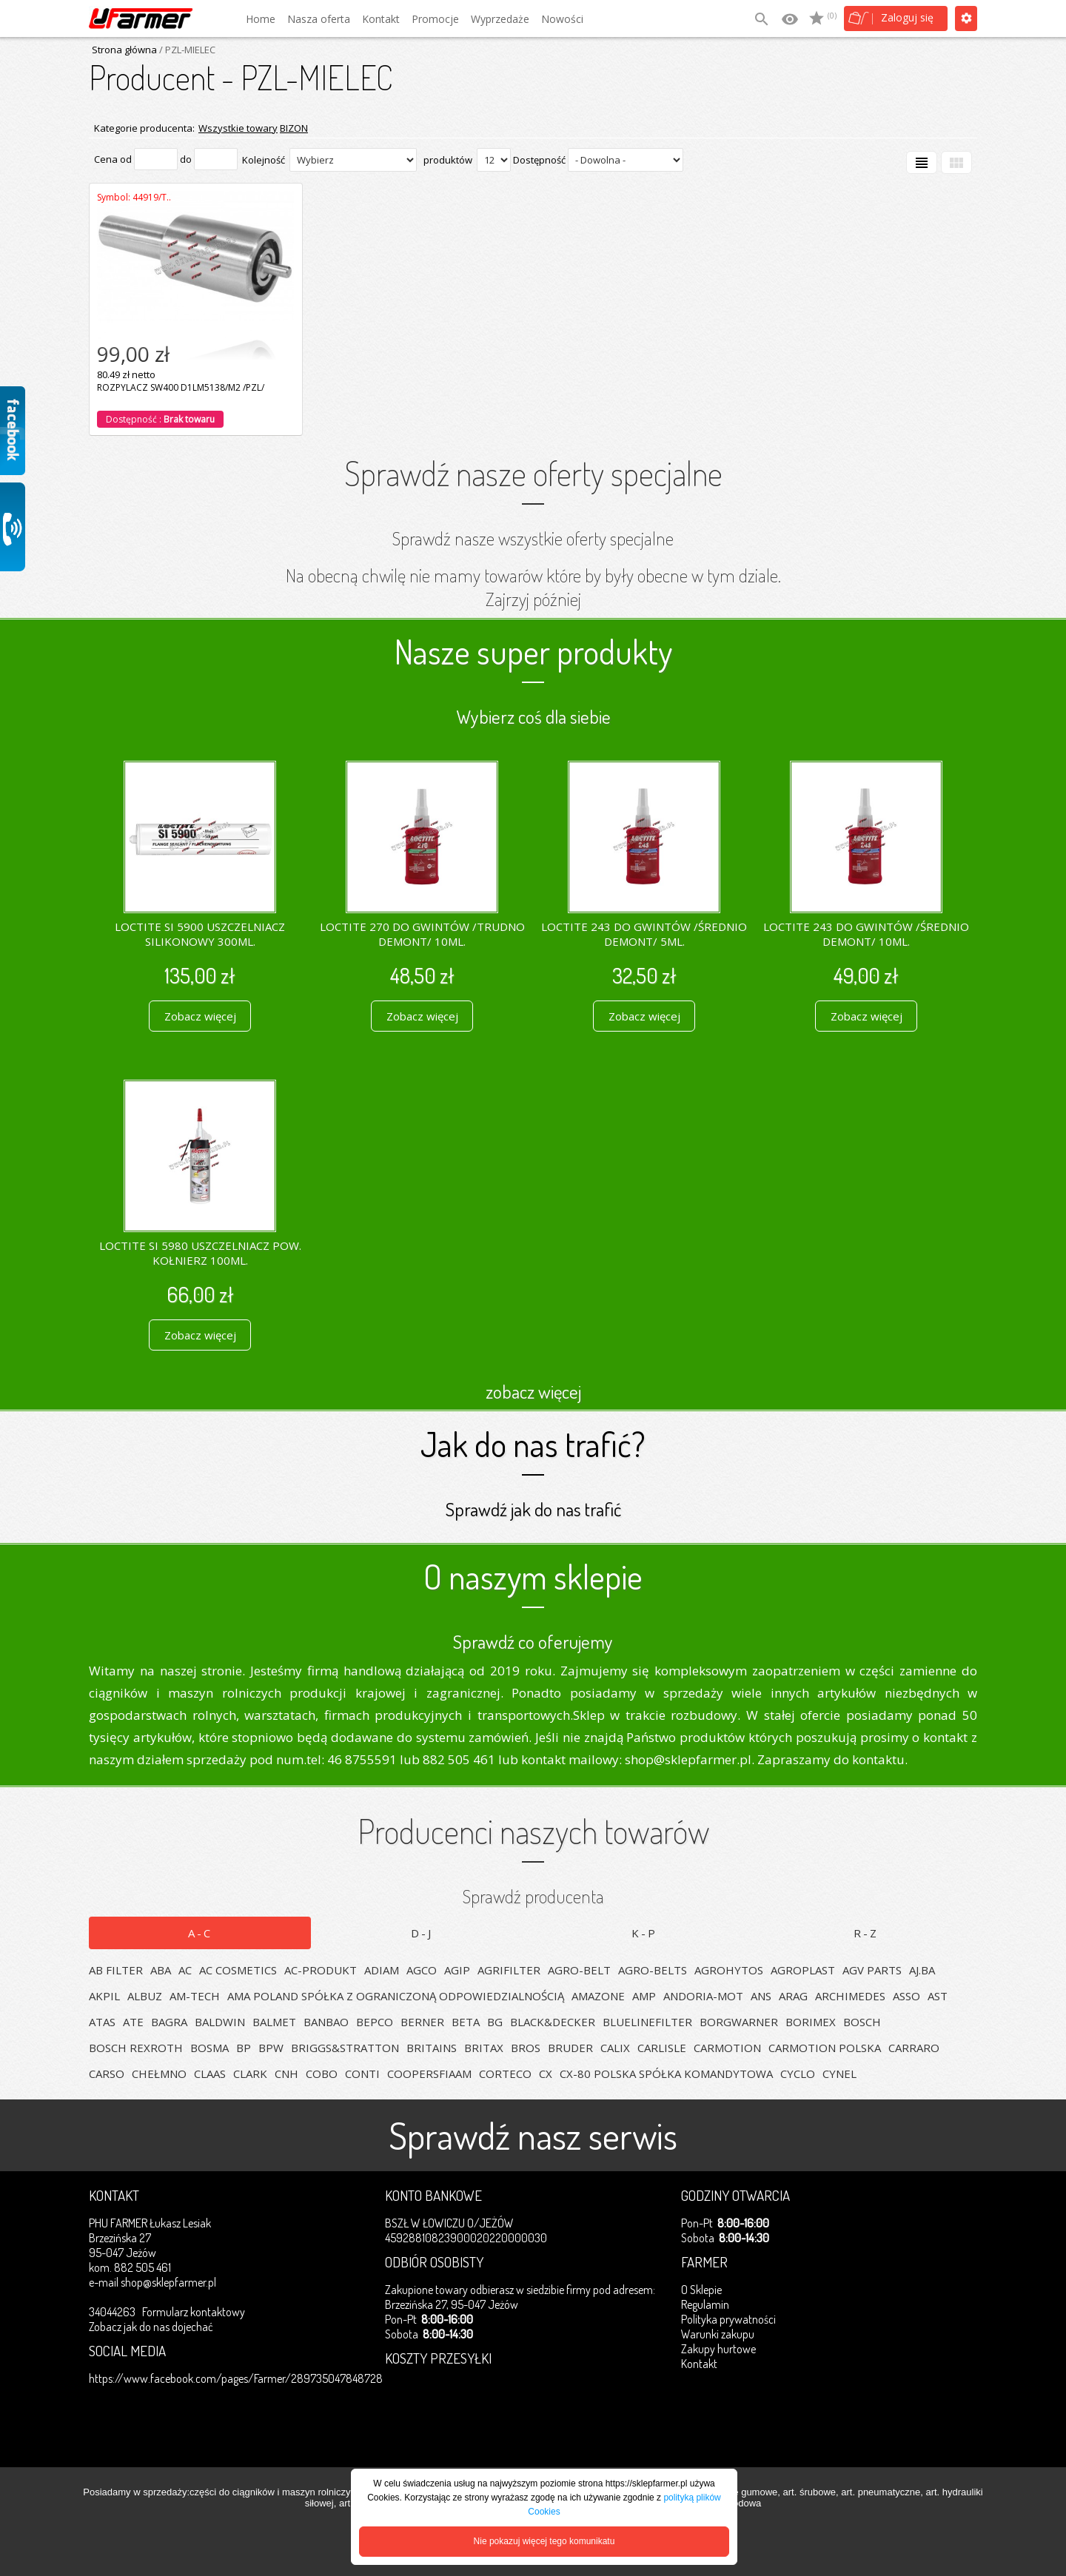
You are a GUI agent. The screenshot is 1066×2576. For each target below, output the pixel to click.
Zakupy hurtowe (718, 2348)
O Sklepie (701, 2289)
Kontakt (381, 19)
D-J (422, 1933)
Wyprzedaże (500, 19)
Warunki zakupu (717, 2334)
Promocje (435, 19)
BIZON (294, 128)
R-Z (866, 1933)
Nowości (562, 19)
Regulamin (705, 2304)
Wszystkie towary (238, 128)
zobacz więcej (533, 1391)
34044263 (112, 2311)
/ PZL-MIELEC (186, 49)
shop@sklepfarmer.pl (168, 2282)
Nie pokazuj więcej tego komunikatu (544, 2541)
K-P (644, 1933)
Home (260, 19)
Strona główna (124, 49)
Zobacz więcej (200, 1016)
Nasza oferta (318, 19)
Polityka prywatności (728, 2319)
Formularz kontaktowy (193, 2311)
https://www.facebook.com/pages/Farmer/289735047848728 (236, 2378)
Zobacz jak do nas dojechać (151, 2326)
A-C (200, 1933)
